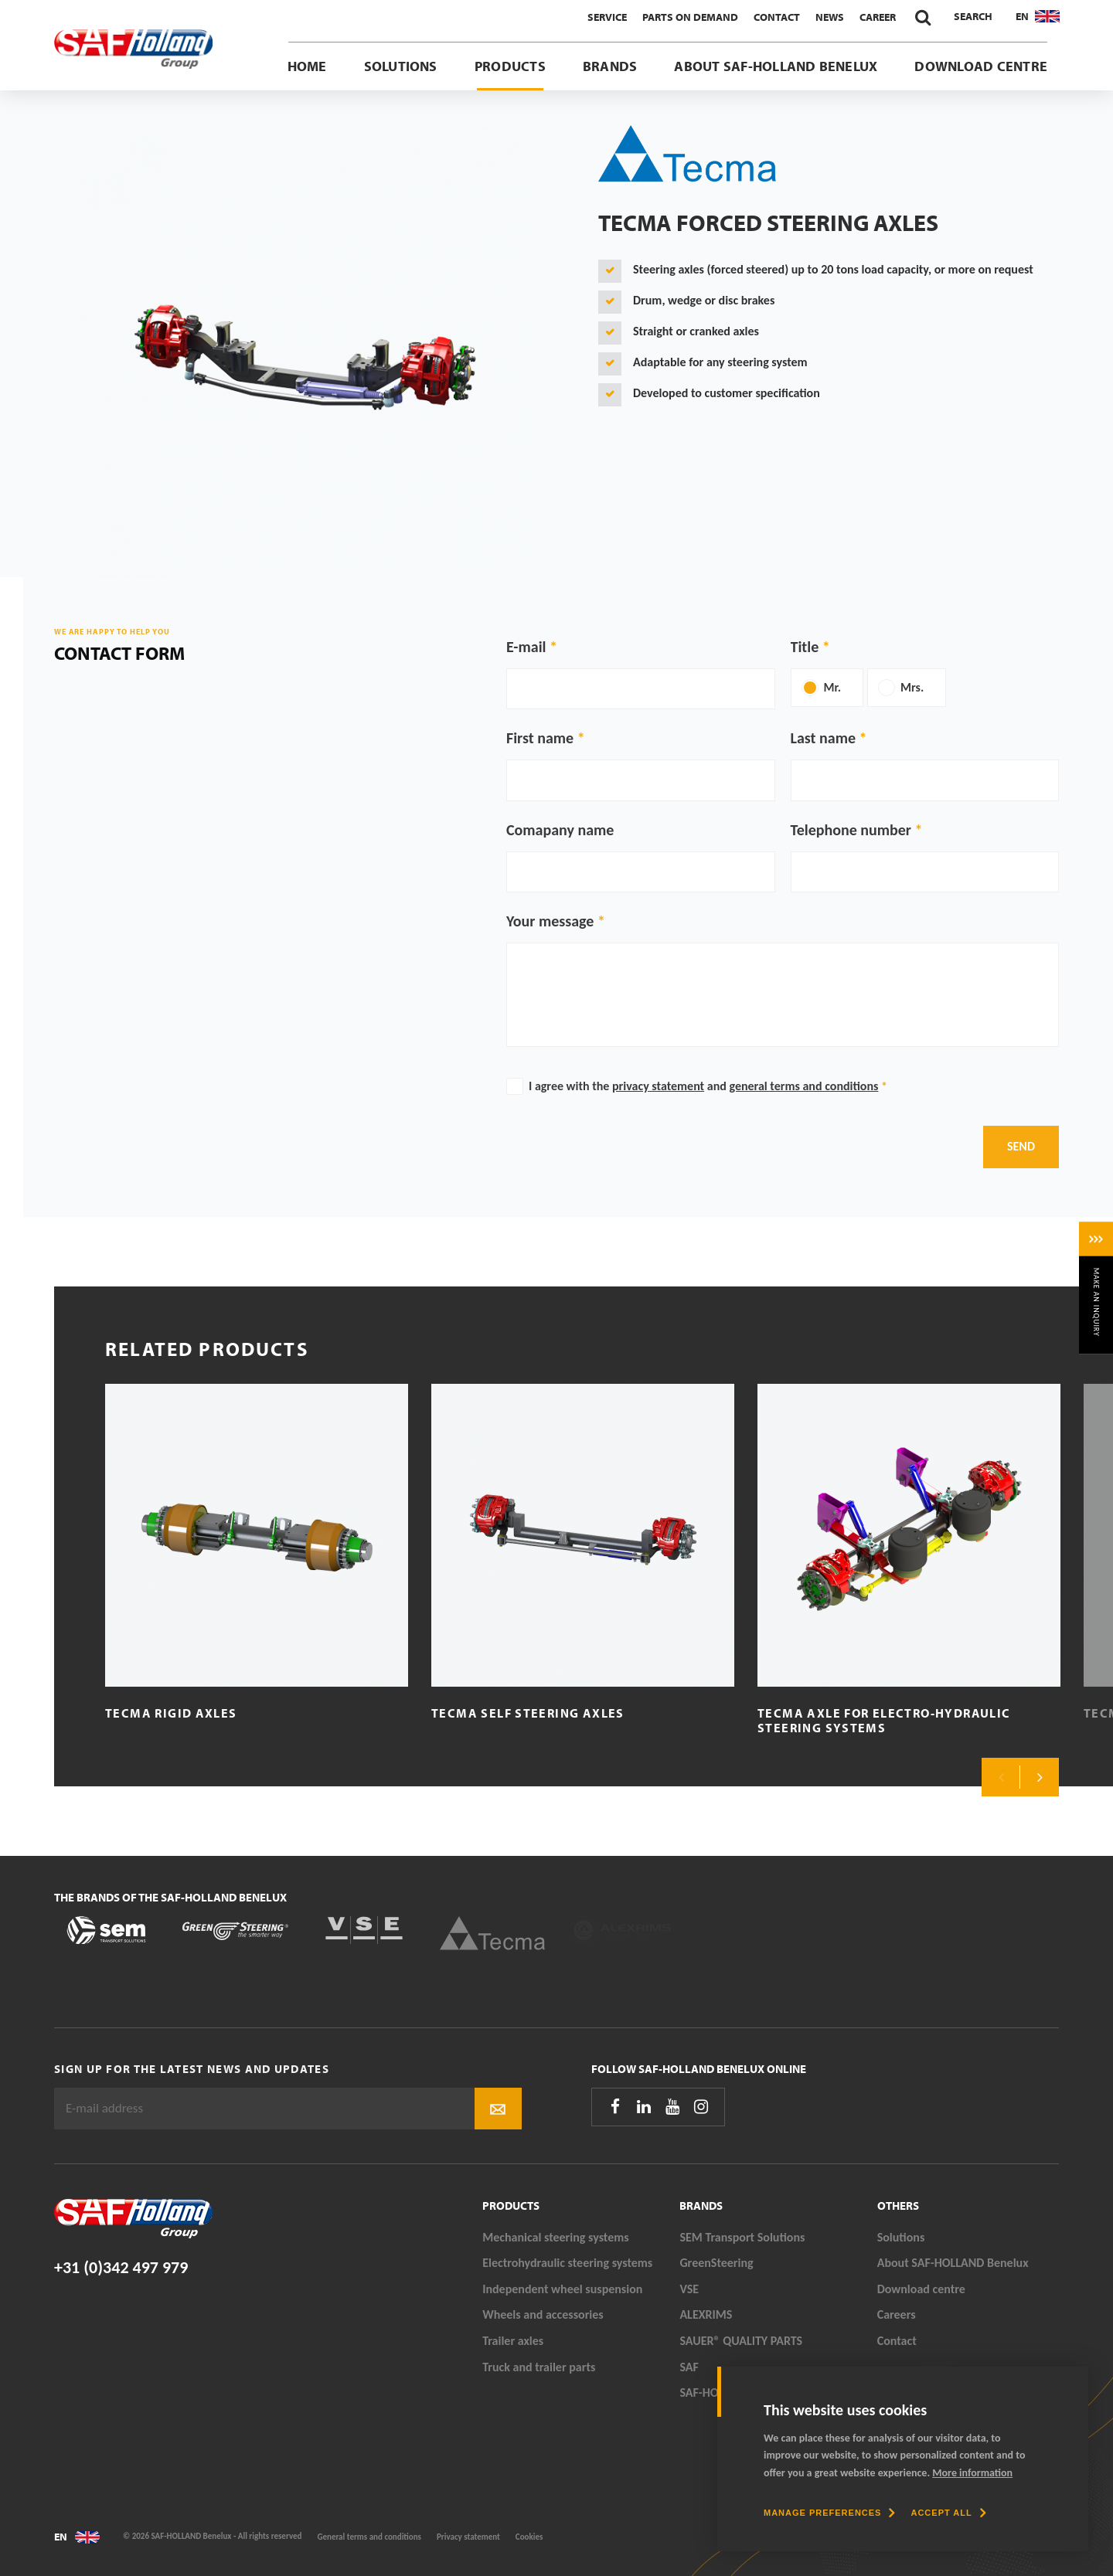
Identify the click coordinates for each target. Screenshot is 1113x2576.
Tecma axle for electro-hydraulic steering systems (884, 1720)
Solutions (400, 66)
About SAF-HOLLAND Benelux (775, 66)
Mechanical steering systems (555, 2237)
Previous (1001, 1777)
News (829, 17)
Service (607, 17)
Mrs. (912, 687)
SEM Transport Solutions (742, 2237)
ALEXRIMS (705, 2314)
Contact (777, 17)
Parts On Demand (690, 17)
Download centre (980, 66)
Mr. (833, 687)
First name (540, 738)
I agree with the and (708, 1086)
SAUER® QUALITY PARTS (740, 2340)
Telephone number (851, 830)
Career (877, 17)
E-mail (526, 646)
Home (307, 66)
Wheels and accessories (543, 2314)
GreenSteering (716, 2262)
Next (1039, 1777)
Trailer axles (512, 2340)
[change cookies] (829, 2512)
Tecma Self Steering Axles (528, 1713)
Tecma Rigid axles (171, 1713)
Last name (823, 738)
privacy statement (658, 1086)
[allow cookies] (947, 2512)
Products (510, 66)
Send (1021, 1146)
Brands (610, 66)
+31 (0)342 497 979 (121, 2267)
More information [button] (972, 2472)
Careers (896, 2314)
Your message (550, 921)
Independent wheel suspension (562, 2289)
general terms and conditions (803, 1086)
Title (805, 646)
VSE (689, 2289)
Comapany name (560, 830)
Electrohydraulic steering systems (567, 2262)
